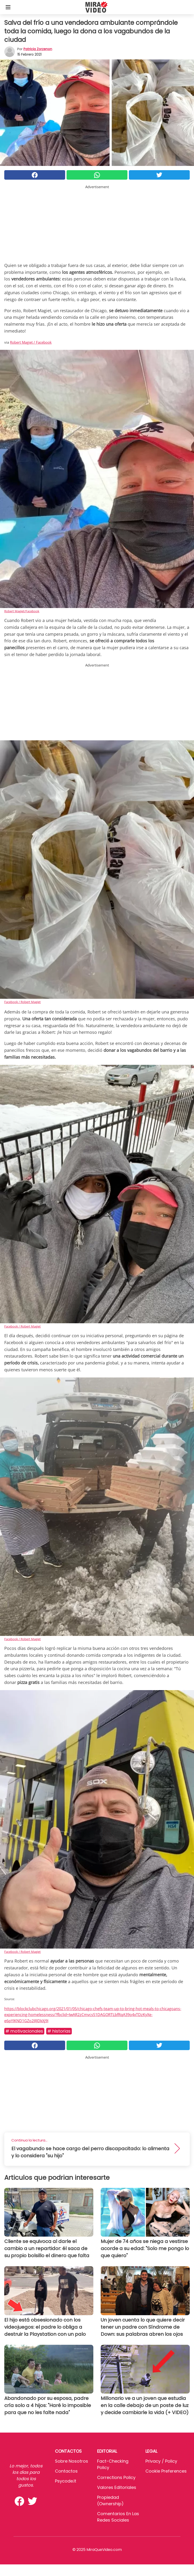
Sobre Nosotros (71, 2461)
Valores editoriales (116, 2487)
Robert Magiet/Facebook (21, 611)
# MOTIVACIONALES (24, 2031)
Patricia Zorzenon (37, 49)
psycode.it (65, 2481)
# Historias (59, 2031)
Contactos (66, 2471)
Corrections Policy (116, 2477)
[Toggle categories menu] (8, 7)
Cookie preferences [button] (166, 2471)
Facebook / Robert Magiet (22, 1002)
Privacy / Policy (161, 2461)
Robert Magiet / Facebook (31, 342)
